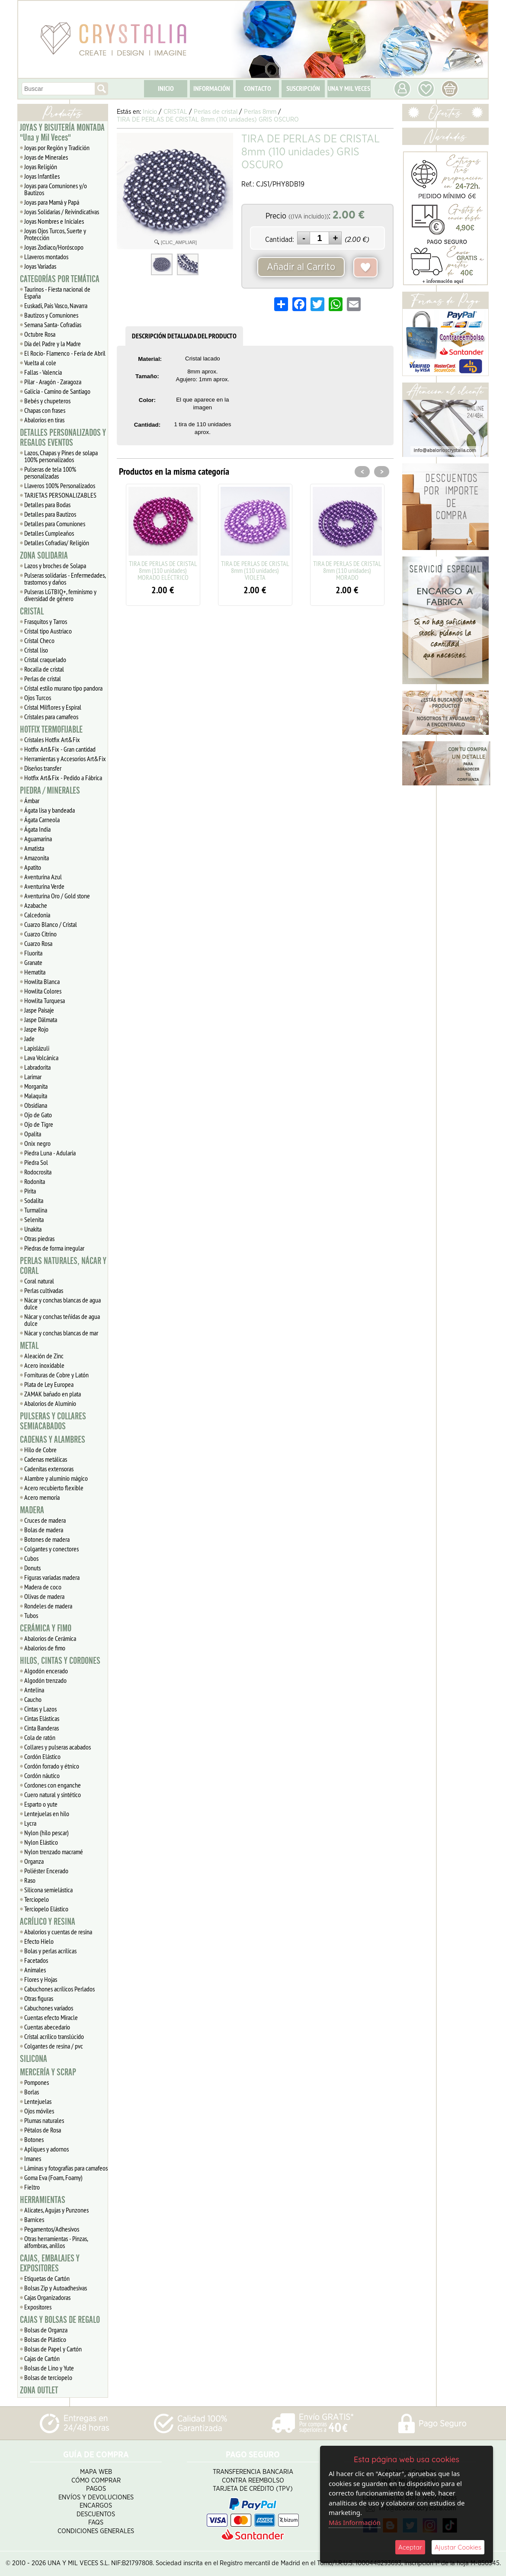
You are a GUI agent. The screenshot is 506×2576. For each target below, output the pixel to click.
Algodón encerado (46, 1670)
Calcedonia (37, 914)
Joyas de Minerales (46, 157)
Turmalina (35, 1210)
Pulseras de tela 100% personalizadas (50, 472)
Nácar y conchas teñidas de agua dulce (62, 1320)
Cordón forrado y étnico (51, 1766)
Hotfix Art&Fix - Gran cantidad (60, 749)
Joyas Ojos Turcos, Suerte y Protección (55, 234)
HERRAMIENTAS (42, 2200)
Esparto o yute (41, 1804)
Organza (34, 1861)
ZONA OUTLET (39, 2390)
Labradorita (37, 1067)
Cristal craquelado (45, 659)
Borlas (31, 2091)
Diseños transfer (42, 768)
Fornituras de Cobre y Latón (56, 1374)
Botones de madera (47, 1539)
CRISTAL (32, 611)
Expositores (37, 2307)
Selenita (34, 1219)
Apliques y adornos (46, 2149)
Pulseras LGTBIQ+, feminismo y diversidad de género (60, 595)
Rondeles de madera (48, 1606)
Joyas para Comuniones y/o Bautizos (55, 189)
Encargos (96, 2505)
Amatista (34, 848)
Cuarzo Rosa (38, 943)
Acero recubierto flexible (53, 1487)
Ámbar (31, 800)
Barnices (34, 2219)
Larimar (33, 1076)
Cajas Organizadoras (47, 2297)
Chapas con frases (44, 410)
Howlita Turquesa (44, 1000)
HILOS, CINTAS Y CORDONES (60, 1661)
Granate (33, 962)
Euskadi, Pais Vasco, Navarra (55, 305)
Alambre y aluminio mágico (56, 1478)
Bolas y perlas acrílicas (50, 1950)
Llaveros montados (46, 256)
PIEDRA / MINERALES (50, 790)
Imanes (32, 2158)
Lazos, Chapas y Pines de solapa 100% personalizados (61, 456)
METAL (29, 1346)
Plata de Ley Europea (49, 1384)
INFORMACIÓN (211, 88)
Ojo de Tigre (38, 1124)
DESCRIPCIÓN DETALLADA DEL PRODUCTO (184, 336)
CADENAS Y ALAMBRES (52, 1439)
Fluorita (33, 953)
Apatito (32, 867)
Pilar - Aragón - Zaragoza (52, 381)
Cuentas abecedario (47, 2027)
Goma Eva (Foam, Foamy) (53, 2177)
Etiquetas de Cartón (47, 2278)
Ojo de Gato (38, 1114)
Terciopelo (36, 1899)
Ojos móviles (39, 2110)
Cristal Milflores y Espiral (52, 707)
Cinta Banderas (41, 1728)
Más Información (355, 2522)
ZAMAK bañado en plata (52, 1393)
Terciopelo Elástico (46, 1908)
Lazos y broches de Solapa (55, 565)
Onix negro (37, 1143)
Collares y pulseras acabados (57, 1747)
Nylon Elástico (41, 1842)
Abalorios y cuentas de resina (58, 1931)
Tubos (31, 1615)
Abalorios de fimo (44, 1647)
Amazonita (36, 857)
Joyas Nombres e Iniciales (54, 221)
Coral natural (39, 1281)
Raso (29, 1880)
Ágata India (37, 829)
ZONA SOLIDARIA (44, 555)
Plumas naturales (44, 2120)
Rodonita (34, 1181)
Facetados (36, 1960)
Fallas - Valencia (43, 372)
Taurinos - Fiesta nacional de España (57, 292)
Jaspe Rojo (36, 1029)
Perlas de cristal (42, 678)
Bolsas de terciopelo (48, 2377)
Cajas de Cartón (42, 2358)
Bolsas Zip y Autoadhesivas (55, 2287)
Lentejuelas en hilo (46, 1813)
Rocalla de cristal (44, 669)
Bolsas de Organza (45, 2329)
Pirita (30, 1191)
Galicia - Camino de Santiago (57, 391)
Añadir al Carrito (301, 267)
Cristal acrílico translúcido (54, 2036)
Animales (35, 1969)
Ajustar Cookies (458, 2547)
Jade (29, 1038)
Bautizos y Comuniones (51, 315)
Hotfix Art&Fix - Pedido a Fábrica (63, 777)
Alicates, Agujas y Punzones (56, 2210)
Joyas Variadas (40, 266)
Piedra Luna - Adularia (50, 1152)
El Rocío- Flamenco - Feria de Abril (65, 353)
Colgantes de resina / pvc (53, 2046)
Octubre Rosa (39, 334)
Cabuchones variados (48, 2008)
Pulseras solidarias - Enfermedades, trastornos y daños (65, 578)
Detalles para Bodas (47, 504)
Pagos (96, 2489)
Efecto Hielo (39, 1941)
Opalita (32, 1133)
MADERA (32, 1510)
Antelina (34, 1689)
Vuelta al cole (40, 362)
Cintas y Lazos (40, 1708)
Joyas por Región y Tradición (57, 147)
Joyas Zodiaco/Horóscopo (53, 247)
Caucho (33, 1699)
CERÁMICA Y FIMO (45, 1628)
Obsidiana (35, 1105)
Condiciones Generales (96, 2531)
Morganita (36, 1086)
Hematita (34, 972)
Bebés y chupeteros (47, 400)
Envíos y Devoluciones (96, 2497)
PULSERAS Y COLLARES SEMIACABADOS (53, 1421)
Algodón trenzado (45, 1680)
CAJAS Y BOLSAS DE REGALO (60, 2320)
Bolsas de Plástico (45, 2339)
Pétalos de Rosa (42, 2130)
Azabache (35, 905)
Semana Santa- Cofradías (52, 324)
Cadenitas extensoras (49, 1468)
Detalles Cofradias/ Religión (56, 542)
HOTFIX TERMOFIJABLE (51, 729)
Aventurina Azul (43, 876)
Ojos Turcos (37, 697)
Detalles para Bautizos (50, 514)
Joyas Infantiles (42, 176)
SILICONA (33, 2059)
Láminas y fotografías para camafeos (66, 2168)
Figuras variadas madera (52, 1577)
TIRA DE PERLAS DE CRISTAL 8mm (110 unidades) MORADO (347, 570)
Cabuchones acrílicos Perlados (59, 1988)
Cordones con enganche (52, 1785)
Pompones (36, 2082)
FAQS (95, 2522)
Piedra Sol (36, 1162)
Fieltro (32, 2187)
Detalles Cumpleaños (49, 533)
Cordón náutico (42, 1775)
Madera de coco (42, 1586)
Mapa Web (96, 2472)
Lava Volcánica (41, 1057)
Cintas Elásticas (41, 1718)
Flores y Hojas (40, 1979)
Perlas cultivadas (43, 1290)
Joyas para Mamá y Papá (51, 202)
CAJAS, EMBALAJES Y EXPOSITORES (50, 2263)
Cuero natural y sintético (52, 1794)
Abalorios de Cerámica (50, 1638)
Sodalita (33, 1200)
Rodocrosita (37, 1171)
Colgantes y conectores (51, 1548)
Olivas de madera (44, 1596)
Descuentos (96, 2514)
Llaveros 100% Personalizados (59, 485)
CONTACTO (257, 88)
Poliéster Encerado (46, 1870)
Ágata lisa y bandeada (49, 810)
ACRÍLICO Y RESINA (47, 1921)
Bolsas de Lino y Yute (49, 2368)
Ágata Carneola (42, 819)
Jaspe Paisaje (39, 1010)
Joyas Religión (40, 166)
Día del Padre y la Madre (52, 343)
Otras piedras (39, 1238)
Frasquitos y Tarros (45, 621)
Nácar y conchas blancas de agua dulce (62, 1303)
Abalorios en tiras (44, 419)
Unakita (33, 1229)
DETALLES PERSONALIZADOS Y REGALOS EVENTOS (63, 437)
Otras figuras (38, 1998)
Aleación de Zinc (44, 1355)
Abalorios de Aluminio (50, 1403)
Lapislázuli (36, 1048)
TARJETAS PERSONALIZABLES (60, 495)
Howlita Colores (42, 991)
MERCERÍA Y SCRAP (48, 2072)
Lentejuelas (37, 2101)
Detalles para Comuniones (54, 523)
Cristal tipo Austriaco (48, 631)
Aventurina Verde (44, 886)
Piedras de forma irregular (54, 1248)
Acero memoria (42, 1497)
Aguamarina (38, 838)
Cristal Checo (39, 640)
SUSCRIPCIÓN (303, 88)
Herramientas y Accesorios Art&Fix (65, 758)
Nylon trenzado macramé (53, 1851)
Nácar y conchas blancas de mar (61, 1332)
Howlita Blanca (42, 981)
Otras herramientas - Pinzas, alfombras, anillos (56, 2242)
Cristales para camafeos (51, 716)
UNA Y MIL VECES (349, 88)
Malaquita (35, 1095)
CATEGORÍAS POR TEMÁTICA (59, 279)
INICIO (166, 88)
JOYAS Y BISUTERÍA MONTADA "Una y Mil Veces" (62, 132)
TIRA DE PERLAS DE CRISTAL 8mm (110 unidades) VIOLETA (255, 570)
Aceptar (410, 2547)
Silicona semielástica (48, 1889)
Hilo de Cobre (40, 1449)
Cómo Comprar (96, 2480)
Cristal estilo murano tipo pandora (63, 688)
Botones (34, 2139)
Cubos (31, 1558)
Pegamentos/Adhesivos (51, 2229)
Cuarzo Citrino (40, 933)
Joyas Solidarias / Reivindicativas (61, 211)
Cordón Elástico (42, 1756)
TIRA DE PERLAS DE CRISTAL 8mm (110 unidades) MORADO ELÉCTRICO (163, 570)
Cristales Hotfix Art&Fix (52, 739)
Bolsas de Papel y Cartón (53, 2348)
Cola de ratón (39, 1737)
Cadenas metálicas (45, 1459)
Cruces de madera (45, 1520)
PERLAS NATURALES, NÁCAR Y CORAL (63, 1266)
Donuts (32, 1567)
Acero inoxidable (44, 1365)
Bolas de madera (43, 1529)
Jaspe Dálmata (40, 1019)
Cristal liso (36, 650)
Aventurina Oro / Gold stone (57, 895)
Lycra (30, 1823)
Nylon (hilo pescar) (46, 1832)
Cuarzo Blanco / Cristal (50, 924)
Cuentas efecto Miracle (51, 2017)
